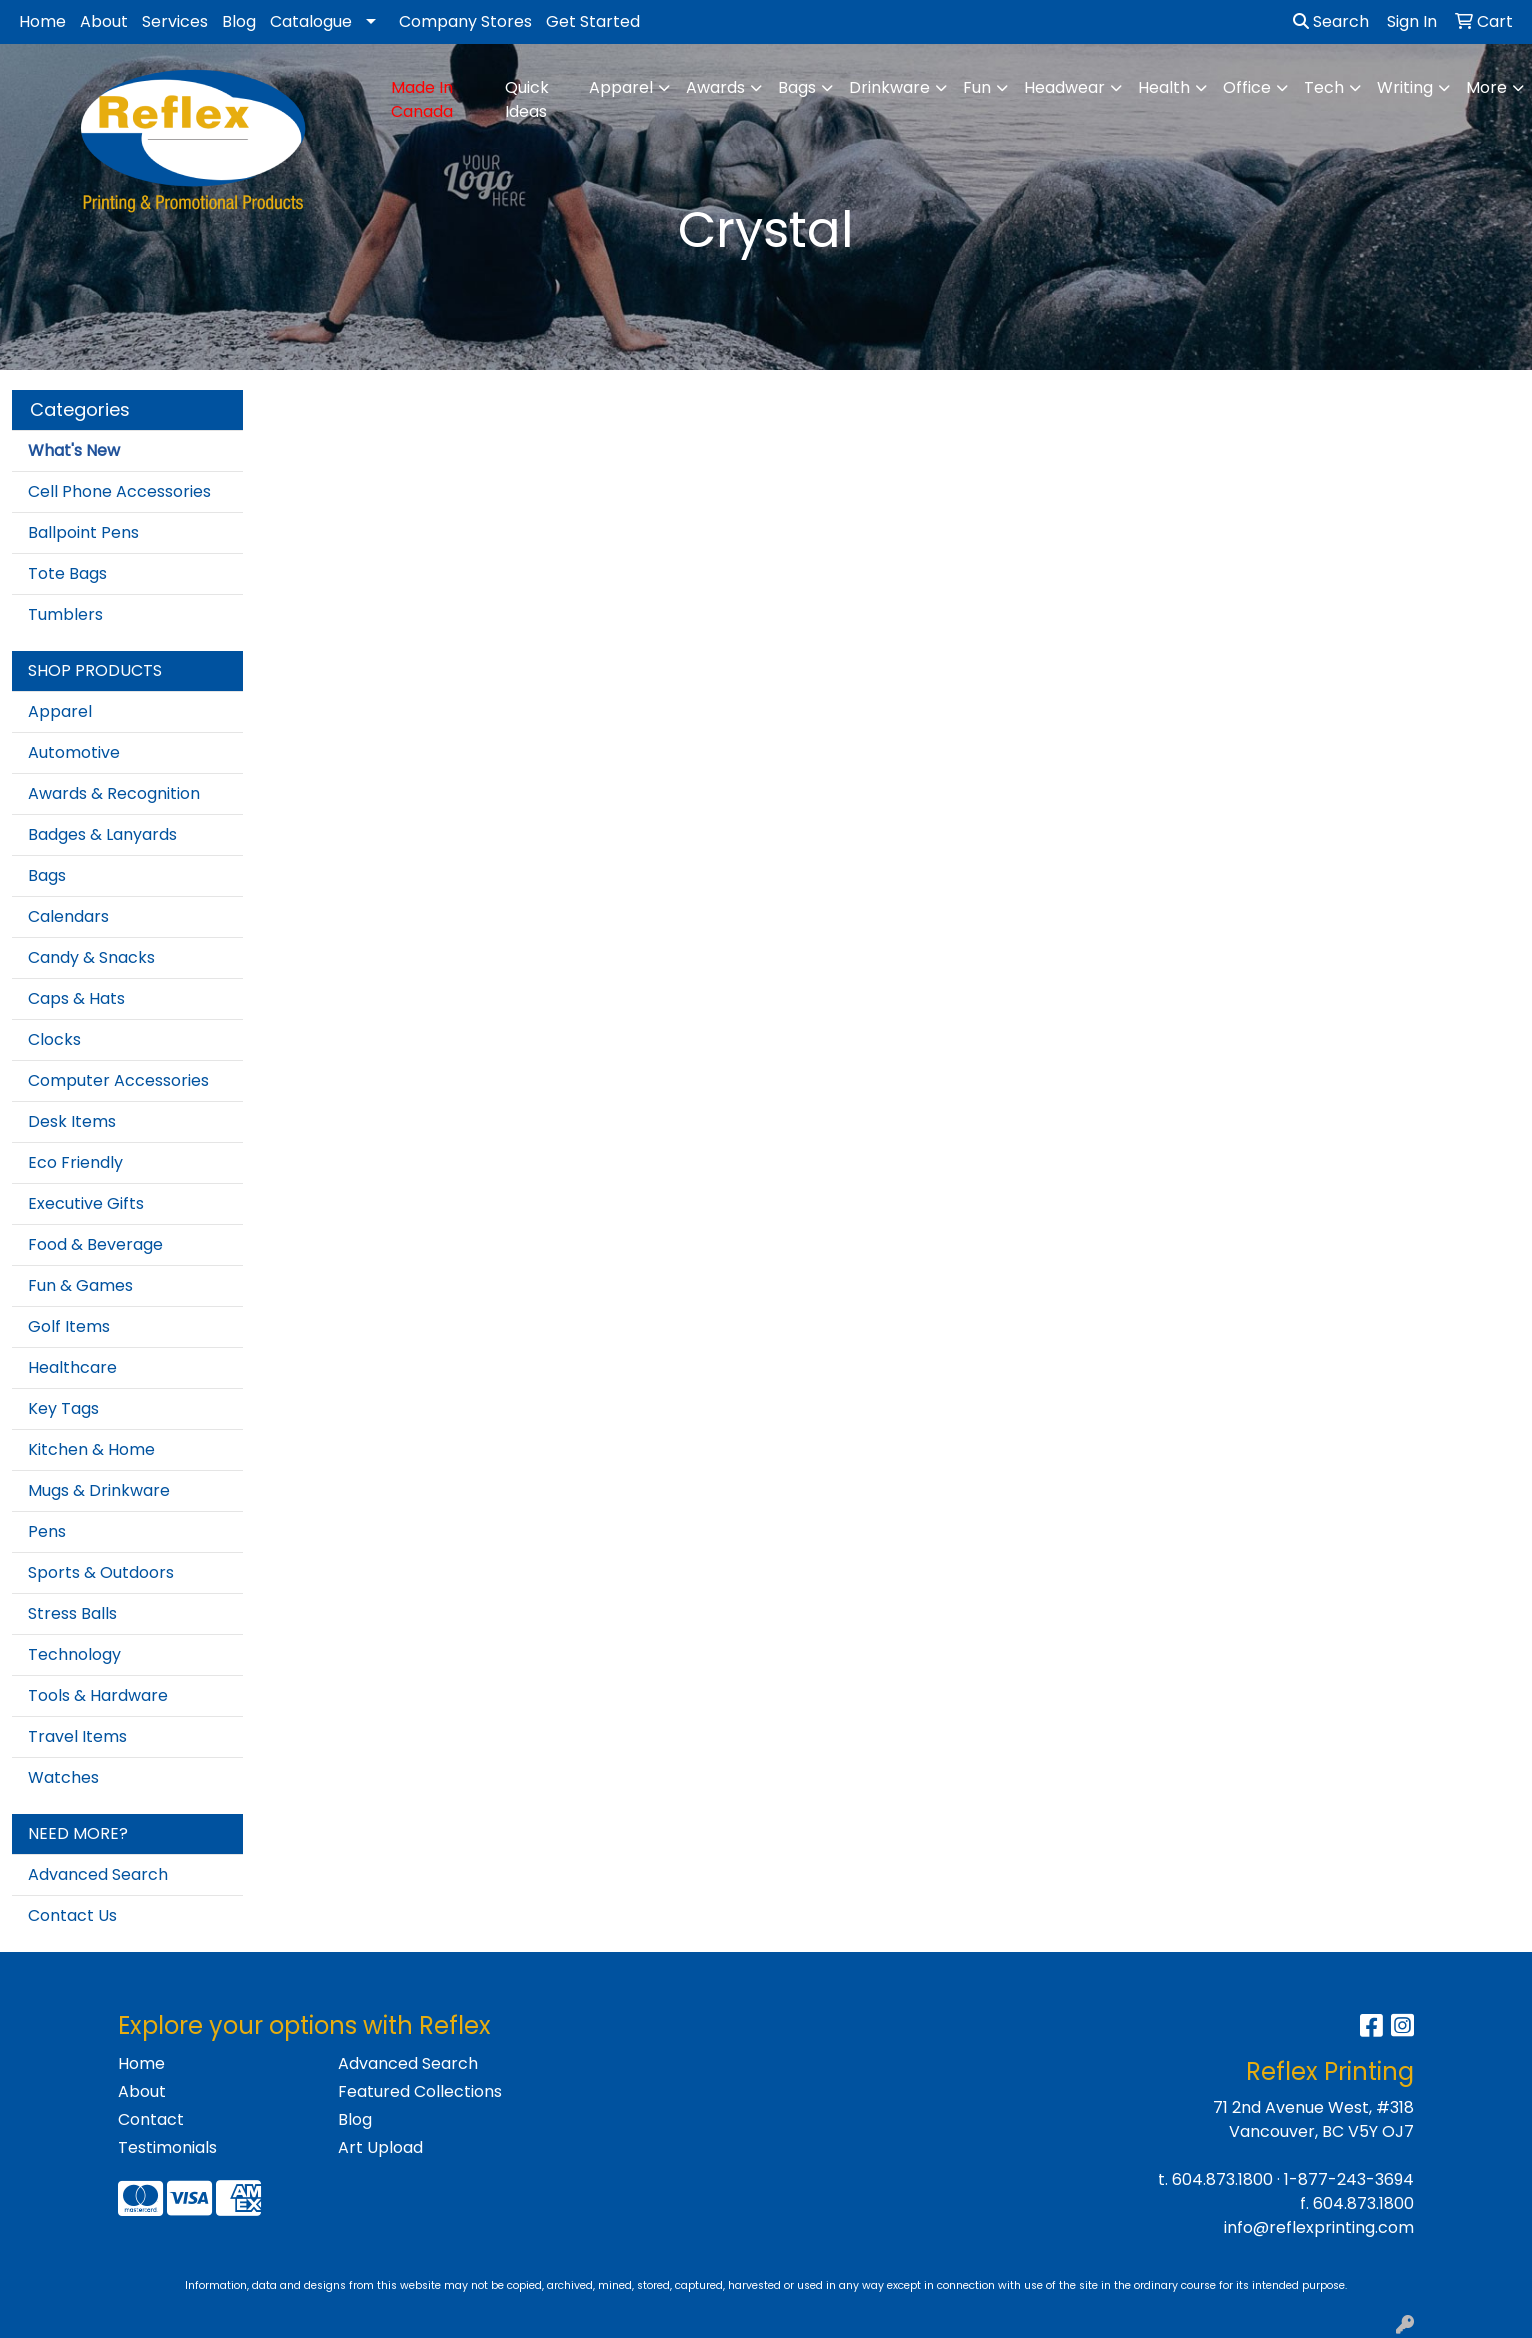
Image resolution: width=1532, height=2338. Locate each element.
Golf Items (69, 1326)
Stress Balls (72, 1613)
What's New (74, 450)
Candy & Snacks (91, 957)
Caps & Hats (76, 998)
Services (175, 21)
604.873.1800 (1222, 2179)
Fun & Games (80, 1285)
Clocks (54, 1039)
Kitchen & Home (91, 1449)
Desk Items (72, 1121)
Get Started (593, 21)
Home (42, 21)
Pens (47, 1531)
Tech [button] (1324, 87)
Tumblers (65, 614)
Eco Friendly (75, 1162)
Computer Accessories (118, 1080)
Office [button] (1247, 87)
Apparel (60, 711)
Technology (74, 1654)
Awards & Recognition (114, 793)
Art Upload (380, 2147)
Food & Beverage (95, 1244)
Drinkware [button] (889, 87)
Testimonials (167, 2147)
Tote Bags (67, 573)
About (104, 21)
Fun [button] (977, 87)
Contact (151, 2119)
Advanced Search (98, 1874)
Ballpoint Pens (83, 532)
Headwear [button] (1064, 87)
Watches (63, 1777)
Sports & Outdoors (101, 1572)
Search (1331, 21)
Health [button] (1164, 87)
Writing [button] (1405, 87)
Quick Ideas (527, 99)
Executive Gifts (86, 1203)
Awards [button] (715, 87)
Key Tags (63, 1408)
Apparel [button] (621, 87)
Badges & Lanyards (102, 834)
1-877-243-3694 (1349, 2179)
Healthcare (72, 1367)
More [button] (1486, 87)
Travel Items (77, 1736)
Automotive (74, 752)
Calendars (68, 916)
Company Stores (465, 21)
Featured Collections (420, 2091)
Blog (239, 21)
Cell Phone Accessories (119, 491)
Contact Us (72, 1915)
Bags (47, 875)
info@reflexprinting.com (1319, 2227)
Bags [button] (797, 87)
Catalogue (311, 21)
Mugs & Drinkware (99, 1490)
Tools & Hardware (98, 1695)
